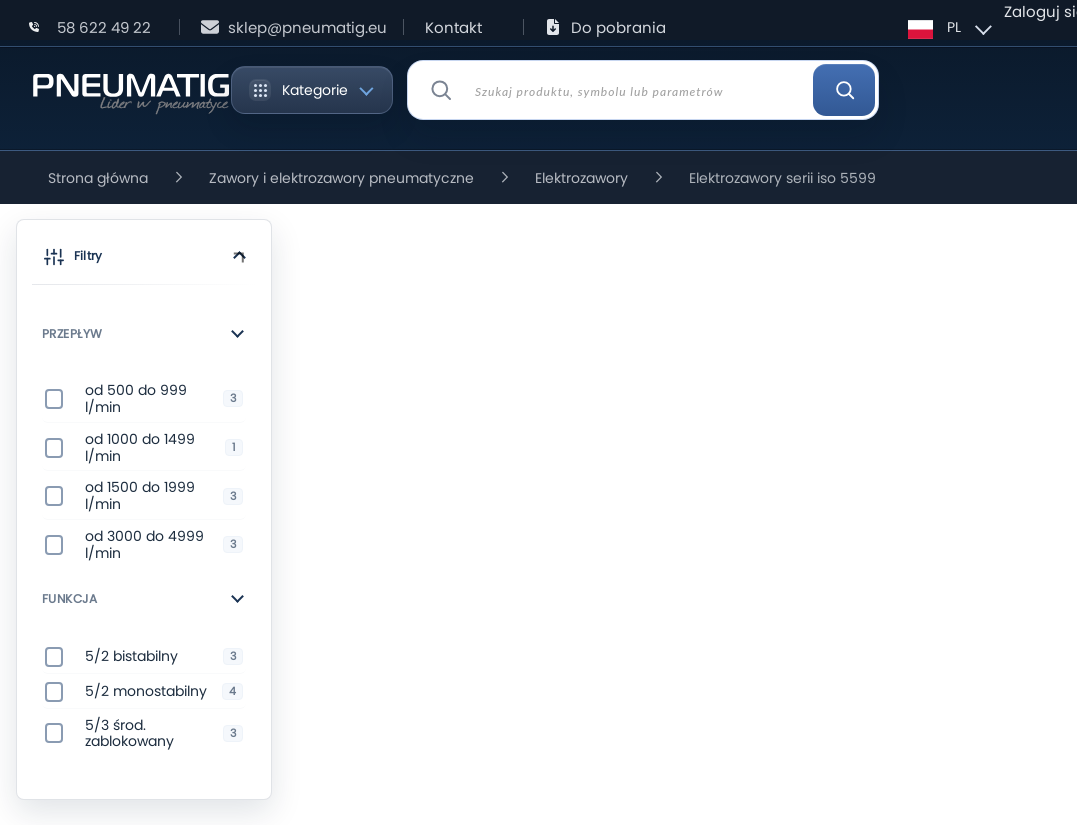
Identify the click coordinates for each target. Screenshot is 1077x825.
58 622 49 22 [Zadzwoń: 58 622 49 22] (104, 27)
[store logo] (130, 90)
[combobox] (643, 90)
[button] (144, 260)
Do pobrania (618, 27)
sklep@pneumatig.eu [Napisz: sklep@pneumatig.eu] (307, 27)
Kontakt (453, 27)
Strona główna (98, 178)
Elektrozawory (581, 178)
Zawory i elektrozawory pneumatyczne (341, 178)
